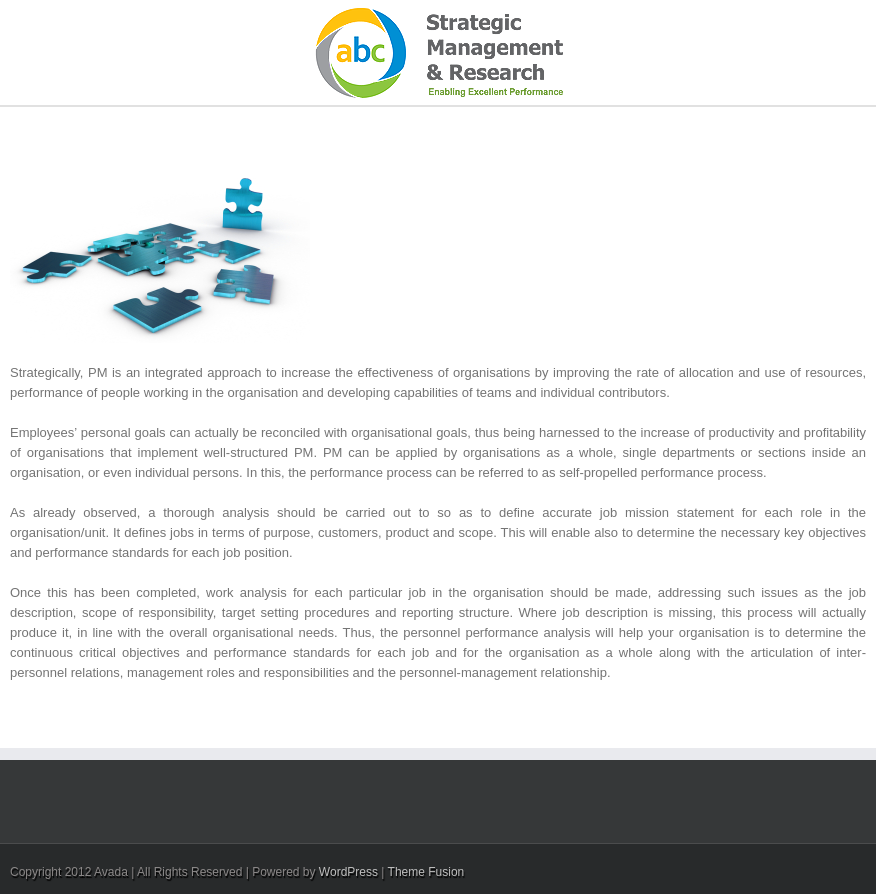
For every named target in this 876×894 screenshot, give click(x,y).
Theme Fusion (426, 872)
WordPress (348, 872)
